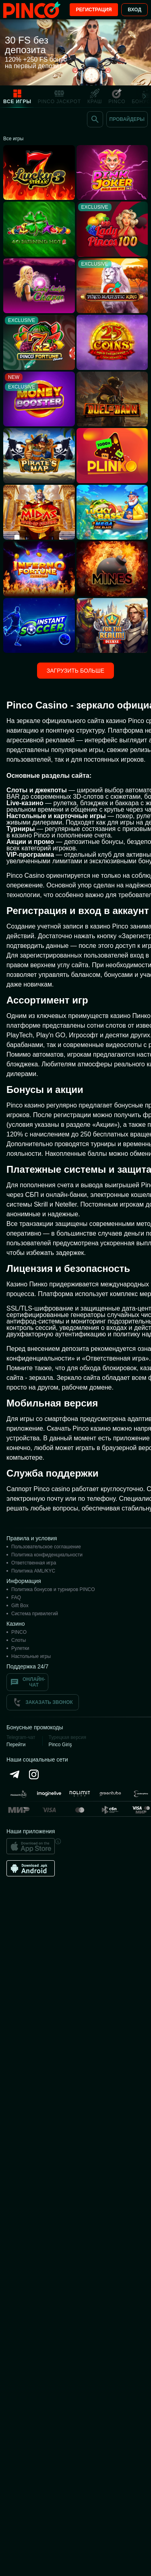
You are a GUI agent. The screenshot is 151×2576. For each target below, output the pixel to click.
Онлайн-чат (27, 1682)
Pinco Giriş (60, 1744)
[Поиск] (95, 119)
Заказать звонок (42, 1702)
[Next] (146, 96)
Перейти (16, 1744)
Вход (134, 9)
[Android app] (30, 1868)
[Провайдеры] (127, 119)
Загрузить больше (75, 670)
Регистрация (94, 9)
